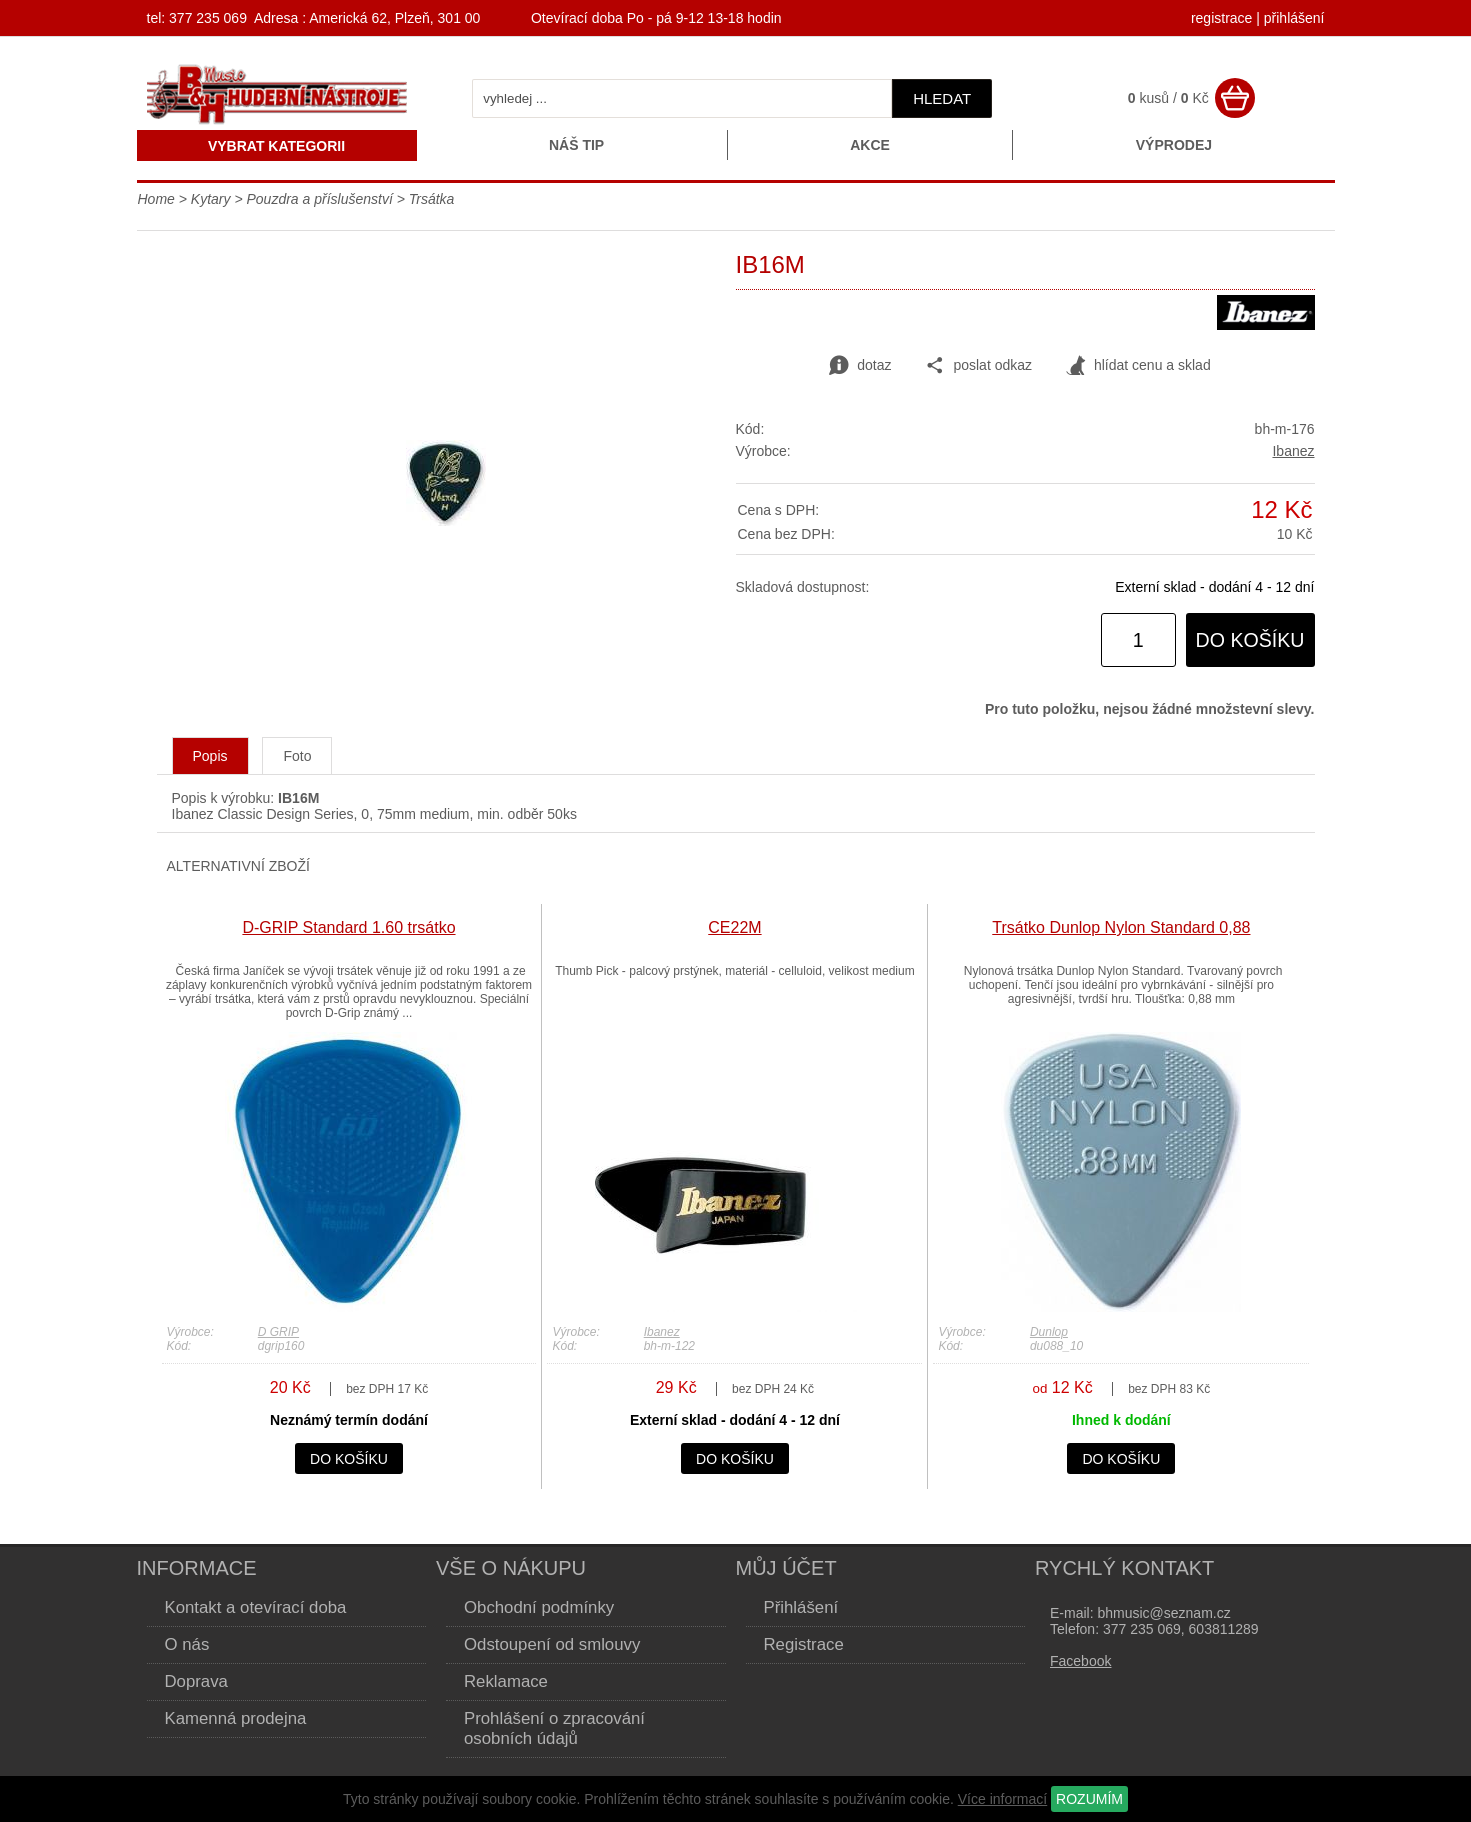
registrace (1221, 18)
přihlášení (1294, 18)
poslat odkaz (978, 366)
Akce (870, 145)
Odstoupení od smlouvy (552, 1644)
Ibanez (1293, 451)
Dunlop (1049, 1332)
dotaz (860, 366)
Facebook (1080, 1661)
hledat (942, 98)
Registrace (804, 1644)
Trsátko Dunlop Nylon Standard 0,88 (1121, 927)
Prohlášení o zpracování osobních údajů (554, 1728)
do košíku (1250, 640)
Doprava (196, 1681)
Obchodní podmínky (539, 1607)
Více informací (1002, 1799)
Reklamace (506, 1681)
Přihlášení (801, 1607)
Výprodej (1174, 145)
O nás (187, 1644)
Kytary (211, 199)
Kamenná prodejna (236, 1718)
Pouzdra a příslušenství (319, 199)
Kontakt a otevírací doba (256, 1607)
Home (156, 199)
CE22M (734, 927)
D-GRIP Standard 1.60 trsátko (348, 927)
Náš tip (576, 145)
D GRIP (278, 1332)
